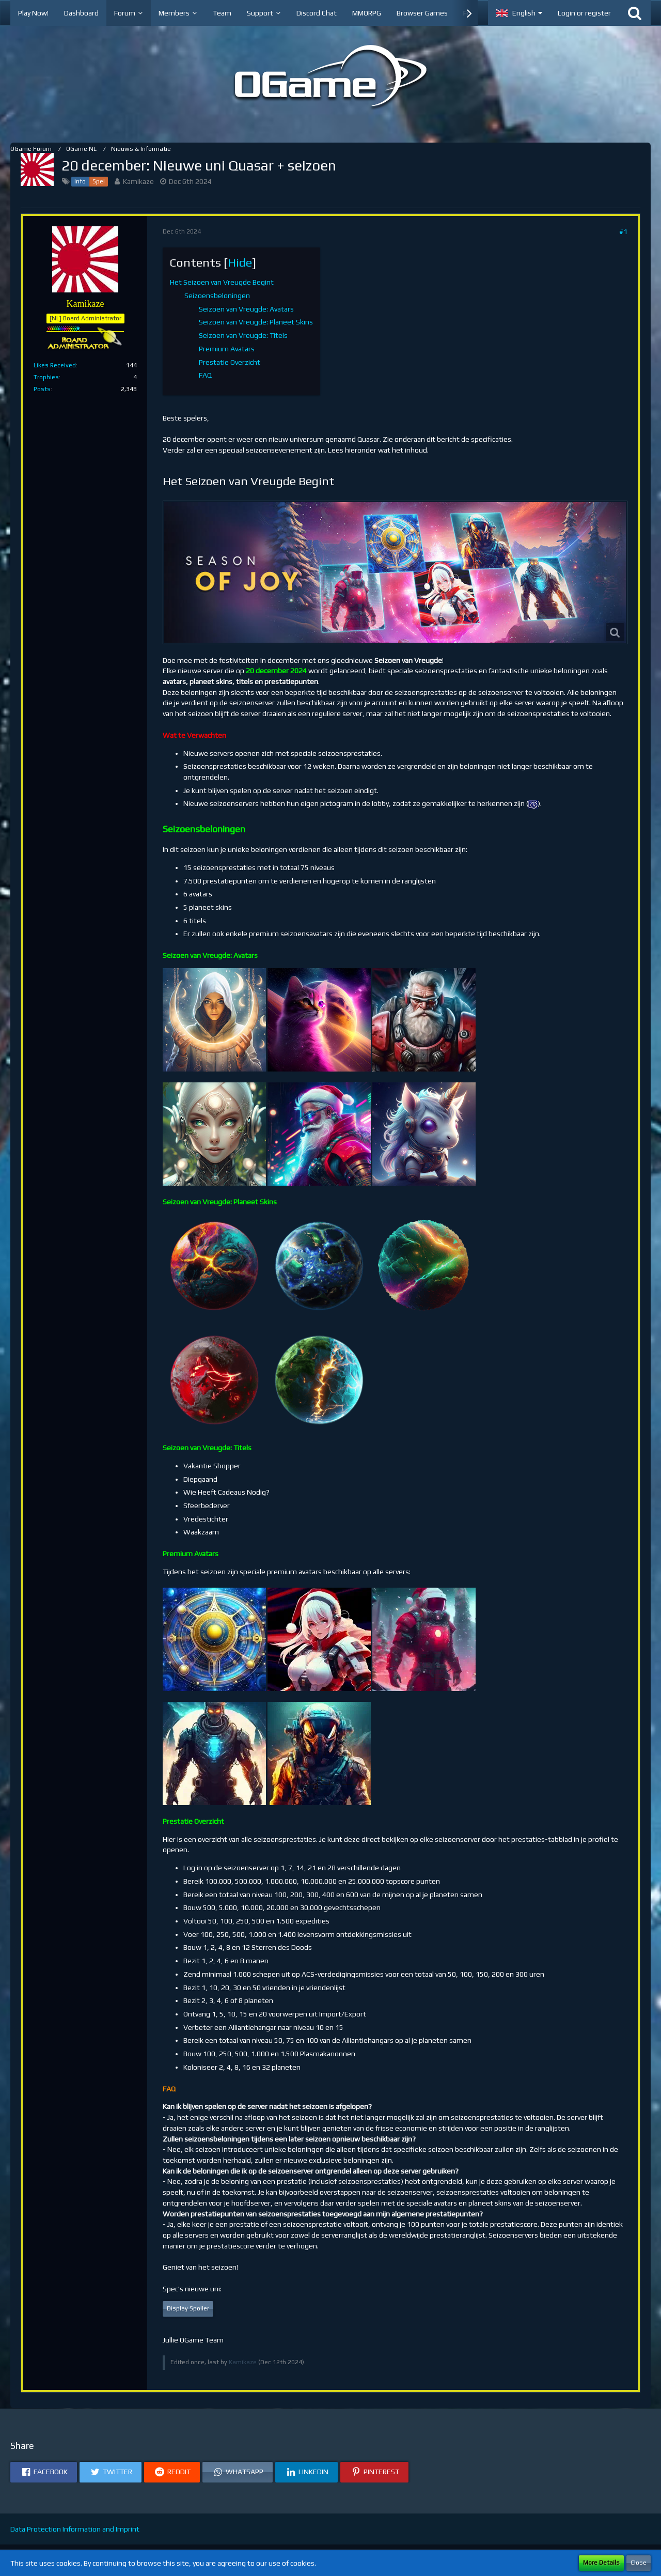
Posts (42, 389)
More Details (601, 2562)
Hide (240, 262)
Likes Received (55, 365)
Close (639, 2562)
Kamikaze (138, 181)
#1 (623, 231)
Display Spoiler (188, 2308)
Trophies (46, 377)
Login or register (584, 13)
